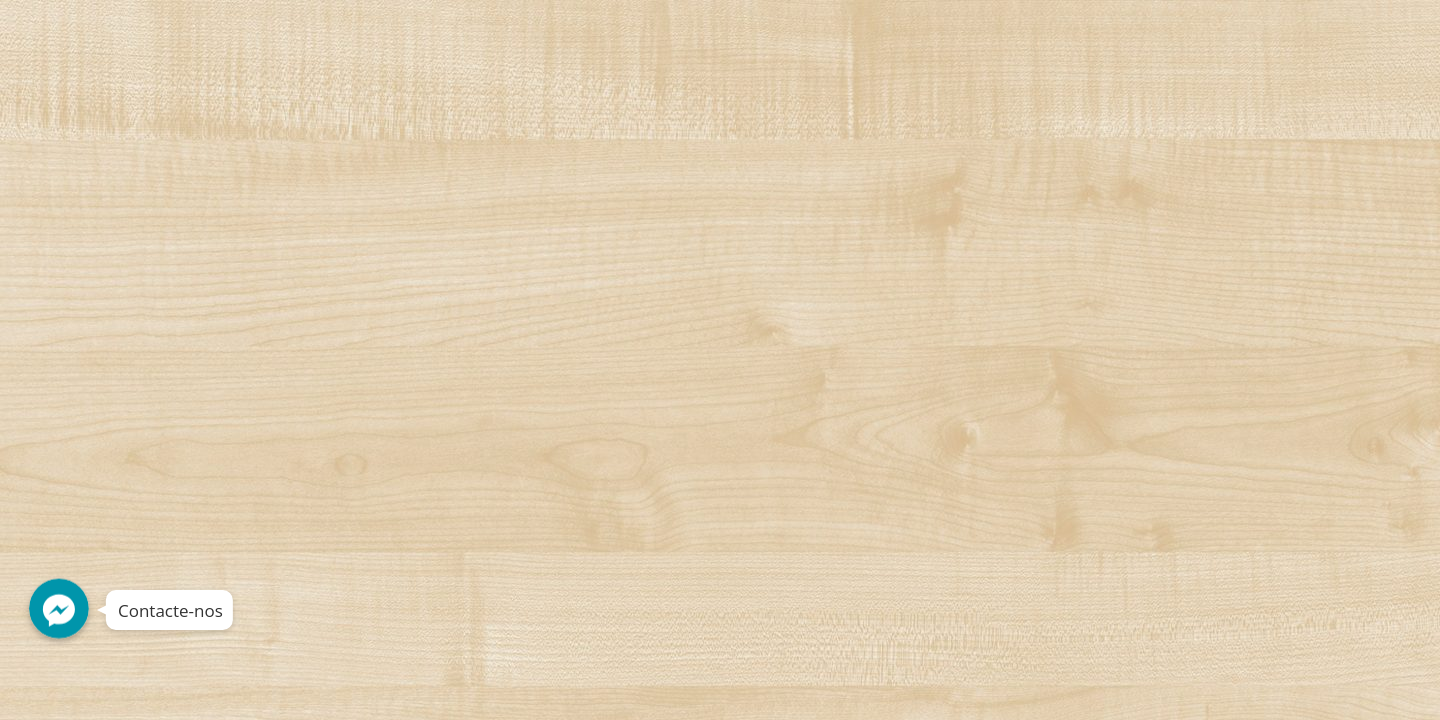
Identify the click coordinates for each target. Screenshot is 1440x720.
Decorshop (181, 36)
